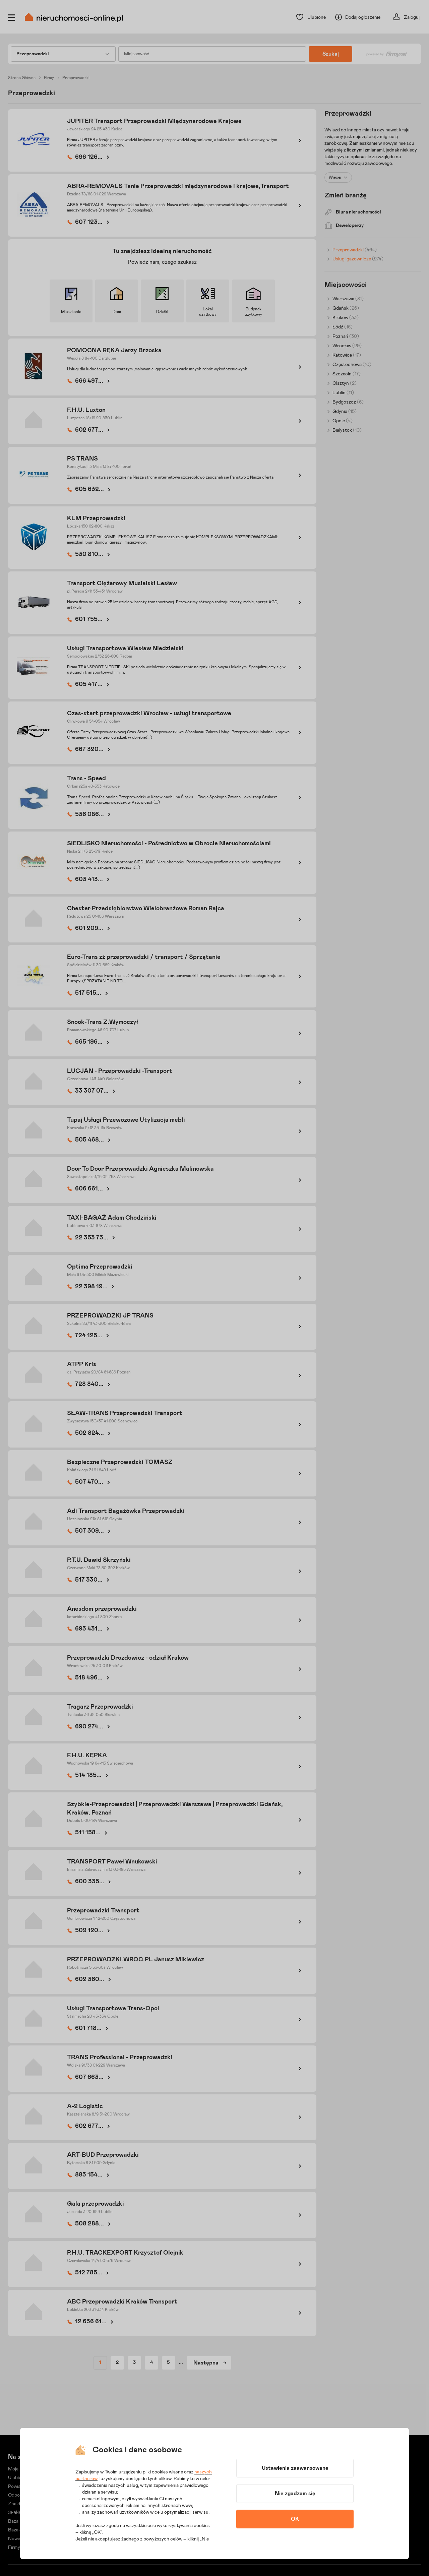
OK (295, 2519)
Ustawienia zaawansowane (295, 2468)
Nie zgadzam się (295, 2493)
